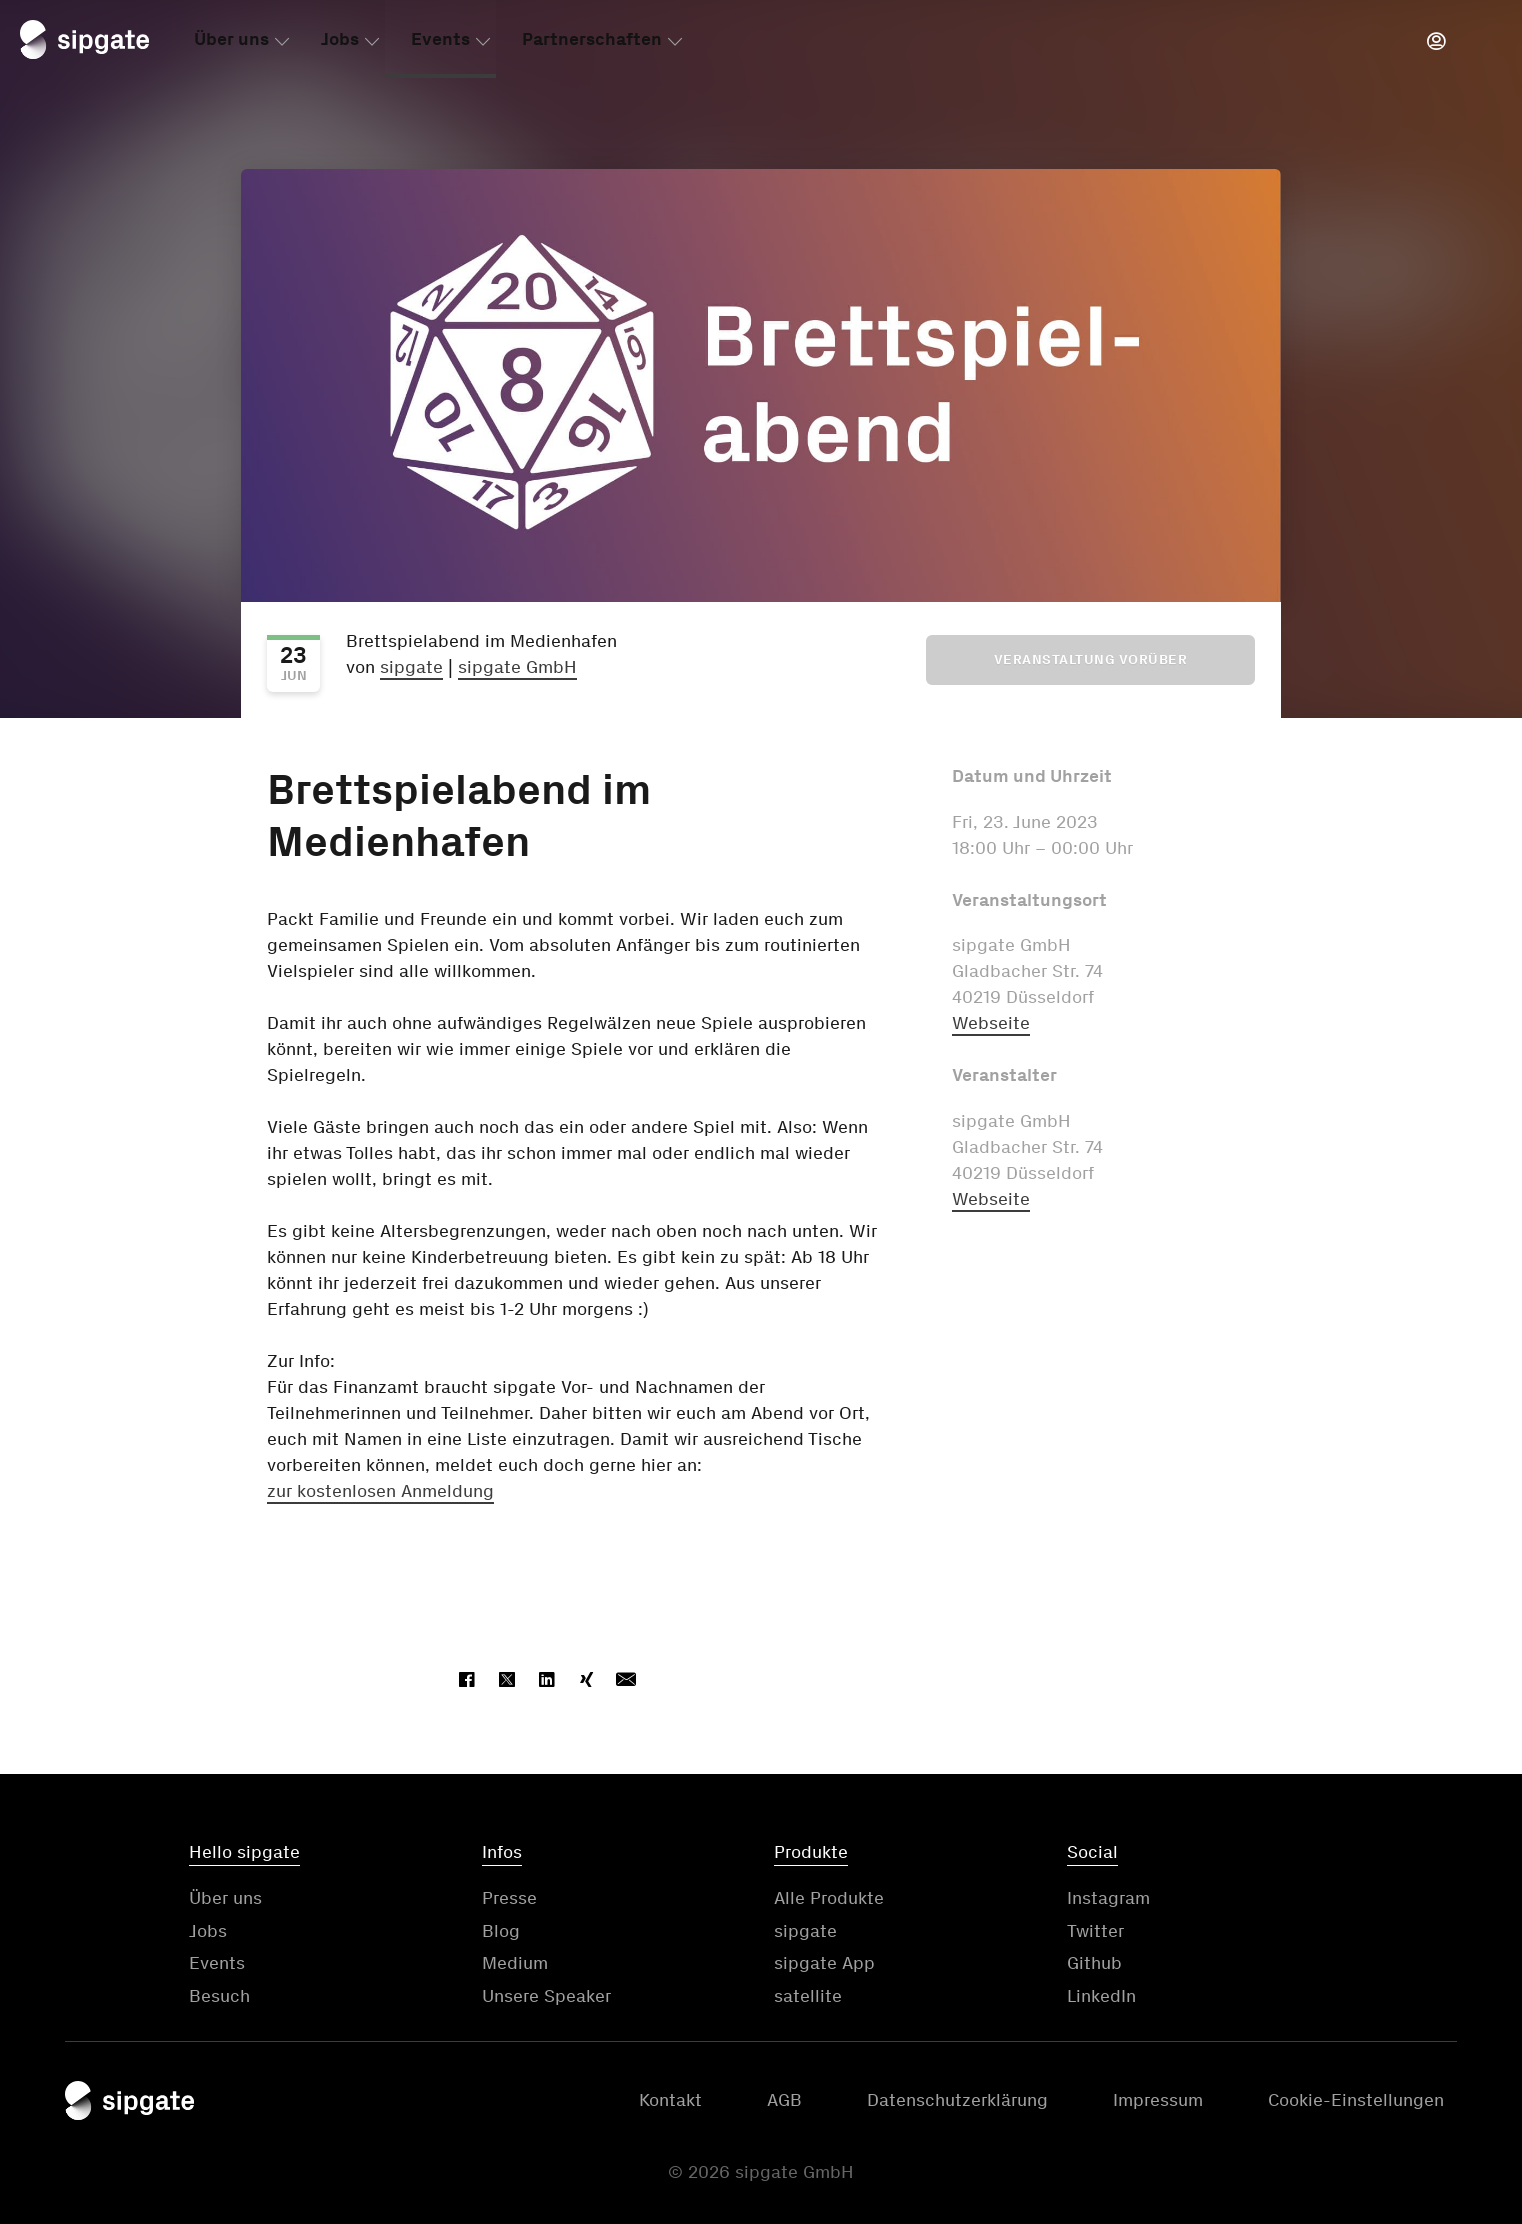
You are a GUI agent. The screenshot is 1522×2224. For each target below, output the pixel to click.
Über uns (231, 43)
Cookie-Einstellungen (1356, 2100)
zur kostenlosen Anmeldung (380, 1491)
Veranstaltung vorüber (1091, 659)
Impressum (1158, 2100)
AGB (784, 2100)
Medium (515, 1963)
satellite (808, 1996)
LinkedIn (1101, 1996)
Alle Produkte (829, 1898)
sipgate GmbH (517, 667)
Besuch (219, 1996)
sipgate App (824, 1963)
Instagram (1108, 1898)
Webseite (991, 1023)
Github (1094, 1963)
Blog (501, 1931)
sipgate (411, 667)
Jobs (340, 43)
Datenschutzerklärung (957, 2100)
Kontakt (670, 2100)
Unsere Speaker (546, 1996)
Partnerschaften (592, 43)
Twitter (1095, 1931)
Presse (509, 1898)
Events (440, 43)
